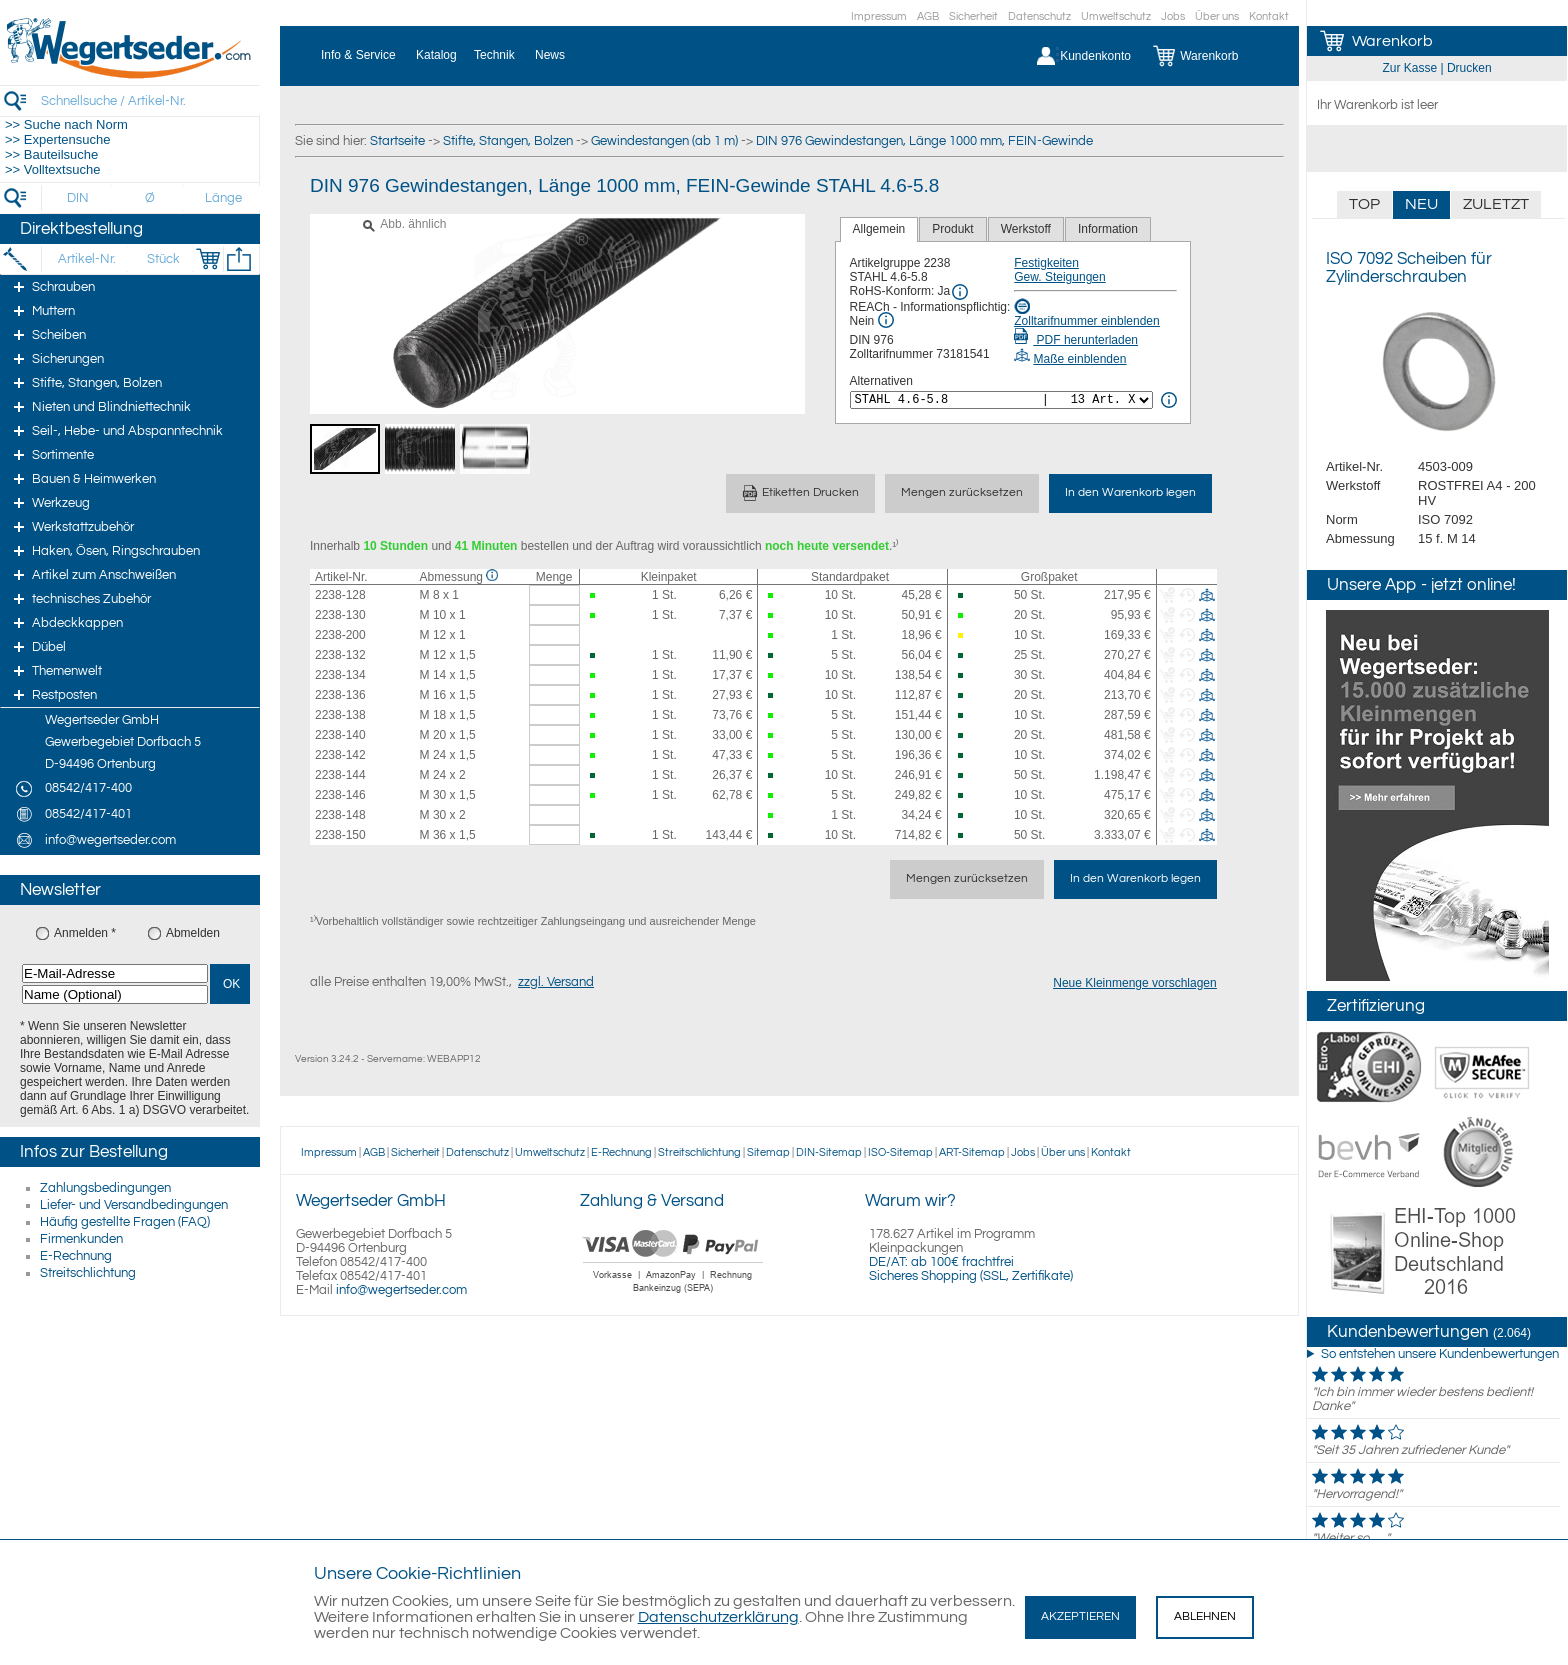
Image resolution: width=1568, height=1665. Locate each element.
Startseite (397, 141)
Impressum (879, 16)
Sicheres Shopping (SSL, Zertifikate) (971, 1276)
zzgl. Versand (556, 982)
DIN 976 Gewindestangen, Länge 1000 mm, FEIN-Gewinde (924, 141)
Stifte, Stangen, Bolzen (508, 141)
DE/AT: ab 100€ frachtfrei (941, 1262)
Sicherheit (973, 16)
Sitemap (768, 1152)
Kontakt (1269, 16)
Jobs (1173, 16)
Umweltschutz (1116, 16)
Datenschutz (1039, 16)
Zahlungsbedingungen (105, 1188)
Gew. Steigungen (1059, 277)
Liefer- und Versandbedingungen (134, 1205)
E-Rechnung (76, 1256)
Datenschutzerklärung (718, 1617)
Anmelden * (85, 933)
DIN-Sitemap (829, 1152)
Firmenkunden (81, 1239)
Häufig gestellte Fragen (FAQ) (125, 1222)
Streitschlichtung (88, 1273)
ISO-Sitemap (900, 1152)
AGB (928, 16)
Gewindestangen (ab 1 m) (664, 141)
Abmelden (193, 933)
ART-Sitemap (972, 1152)
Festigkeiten (1046, 263)
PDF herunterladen (1076, 340)
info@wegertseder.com (401, 1290)
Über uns (1217, 16)
